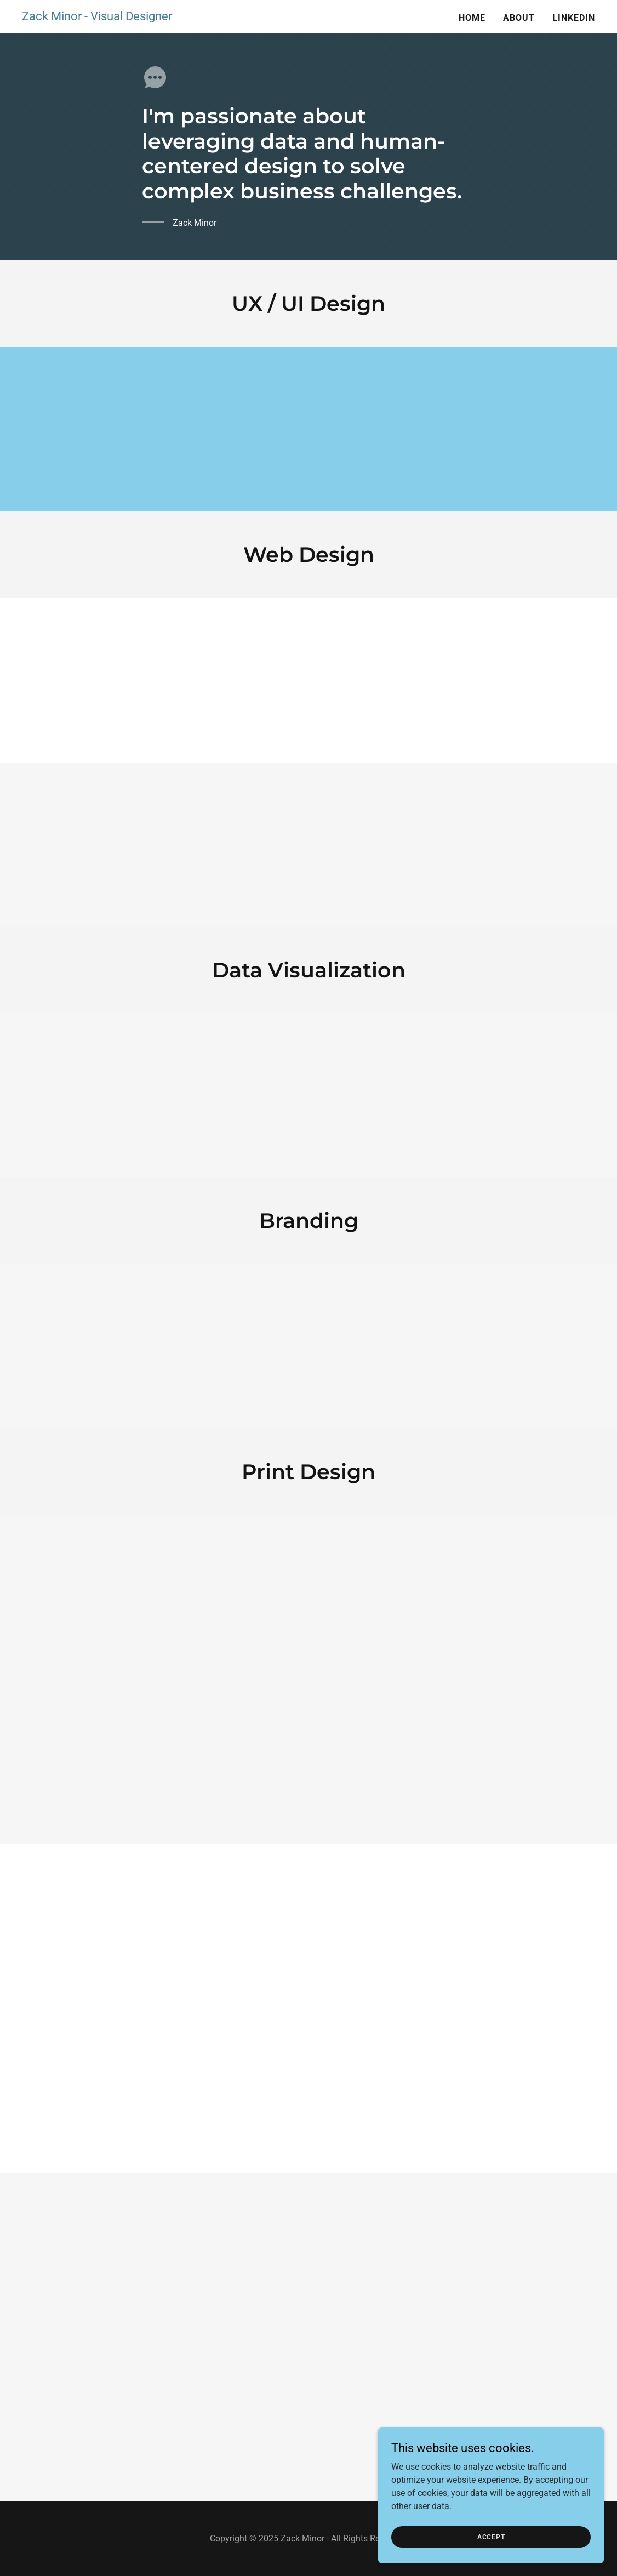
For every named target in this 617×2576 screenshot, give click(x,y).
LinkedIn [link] (573, 18)
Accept (495, 2536)
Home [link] (472, 18)
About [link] (519, 18)
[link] (97, 17)
